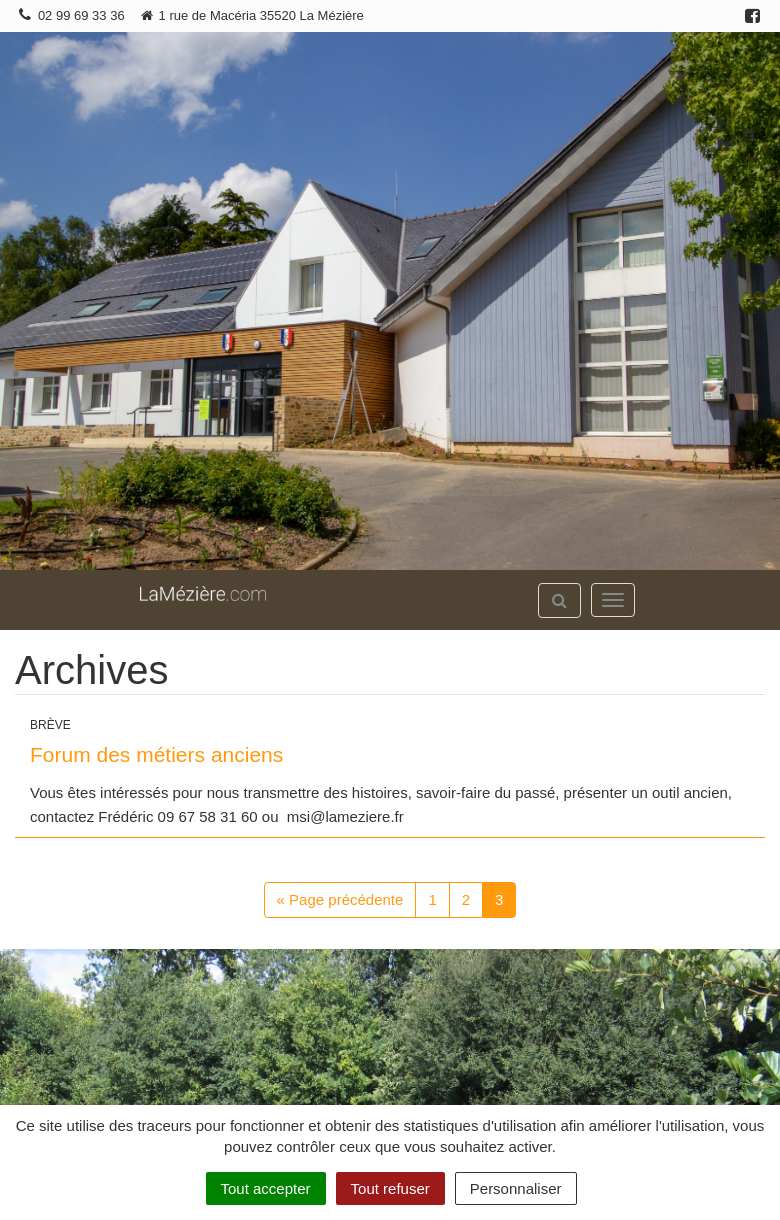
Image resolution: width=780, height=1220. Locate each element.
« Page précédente (340, 899)
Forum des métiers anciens (156, 754)
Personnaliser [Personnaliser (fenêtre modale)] (516, 1188)
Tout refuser (390, 1188)
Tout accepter (266, 1188)
